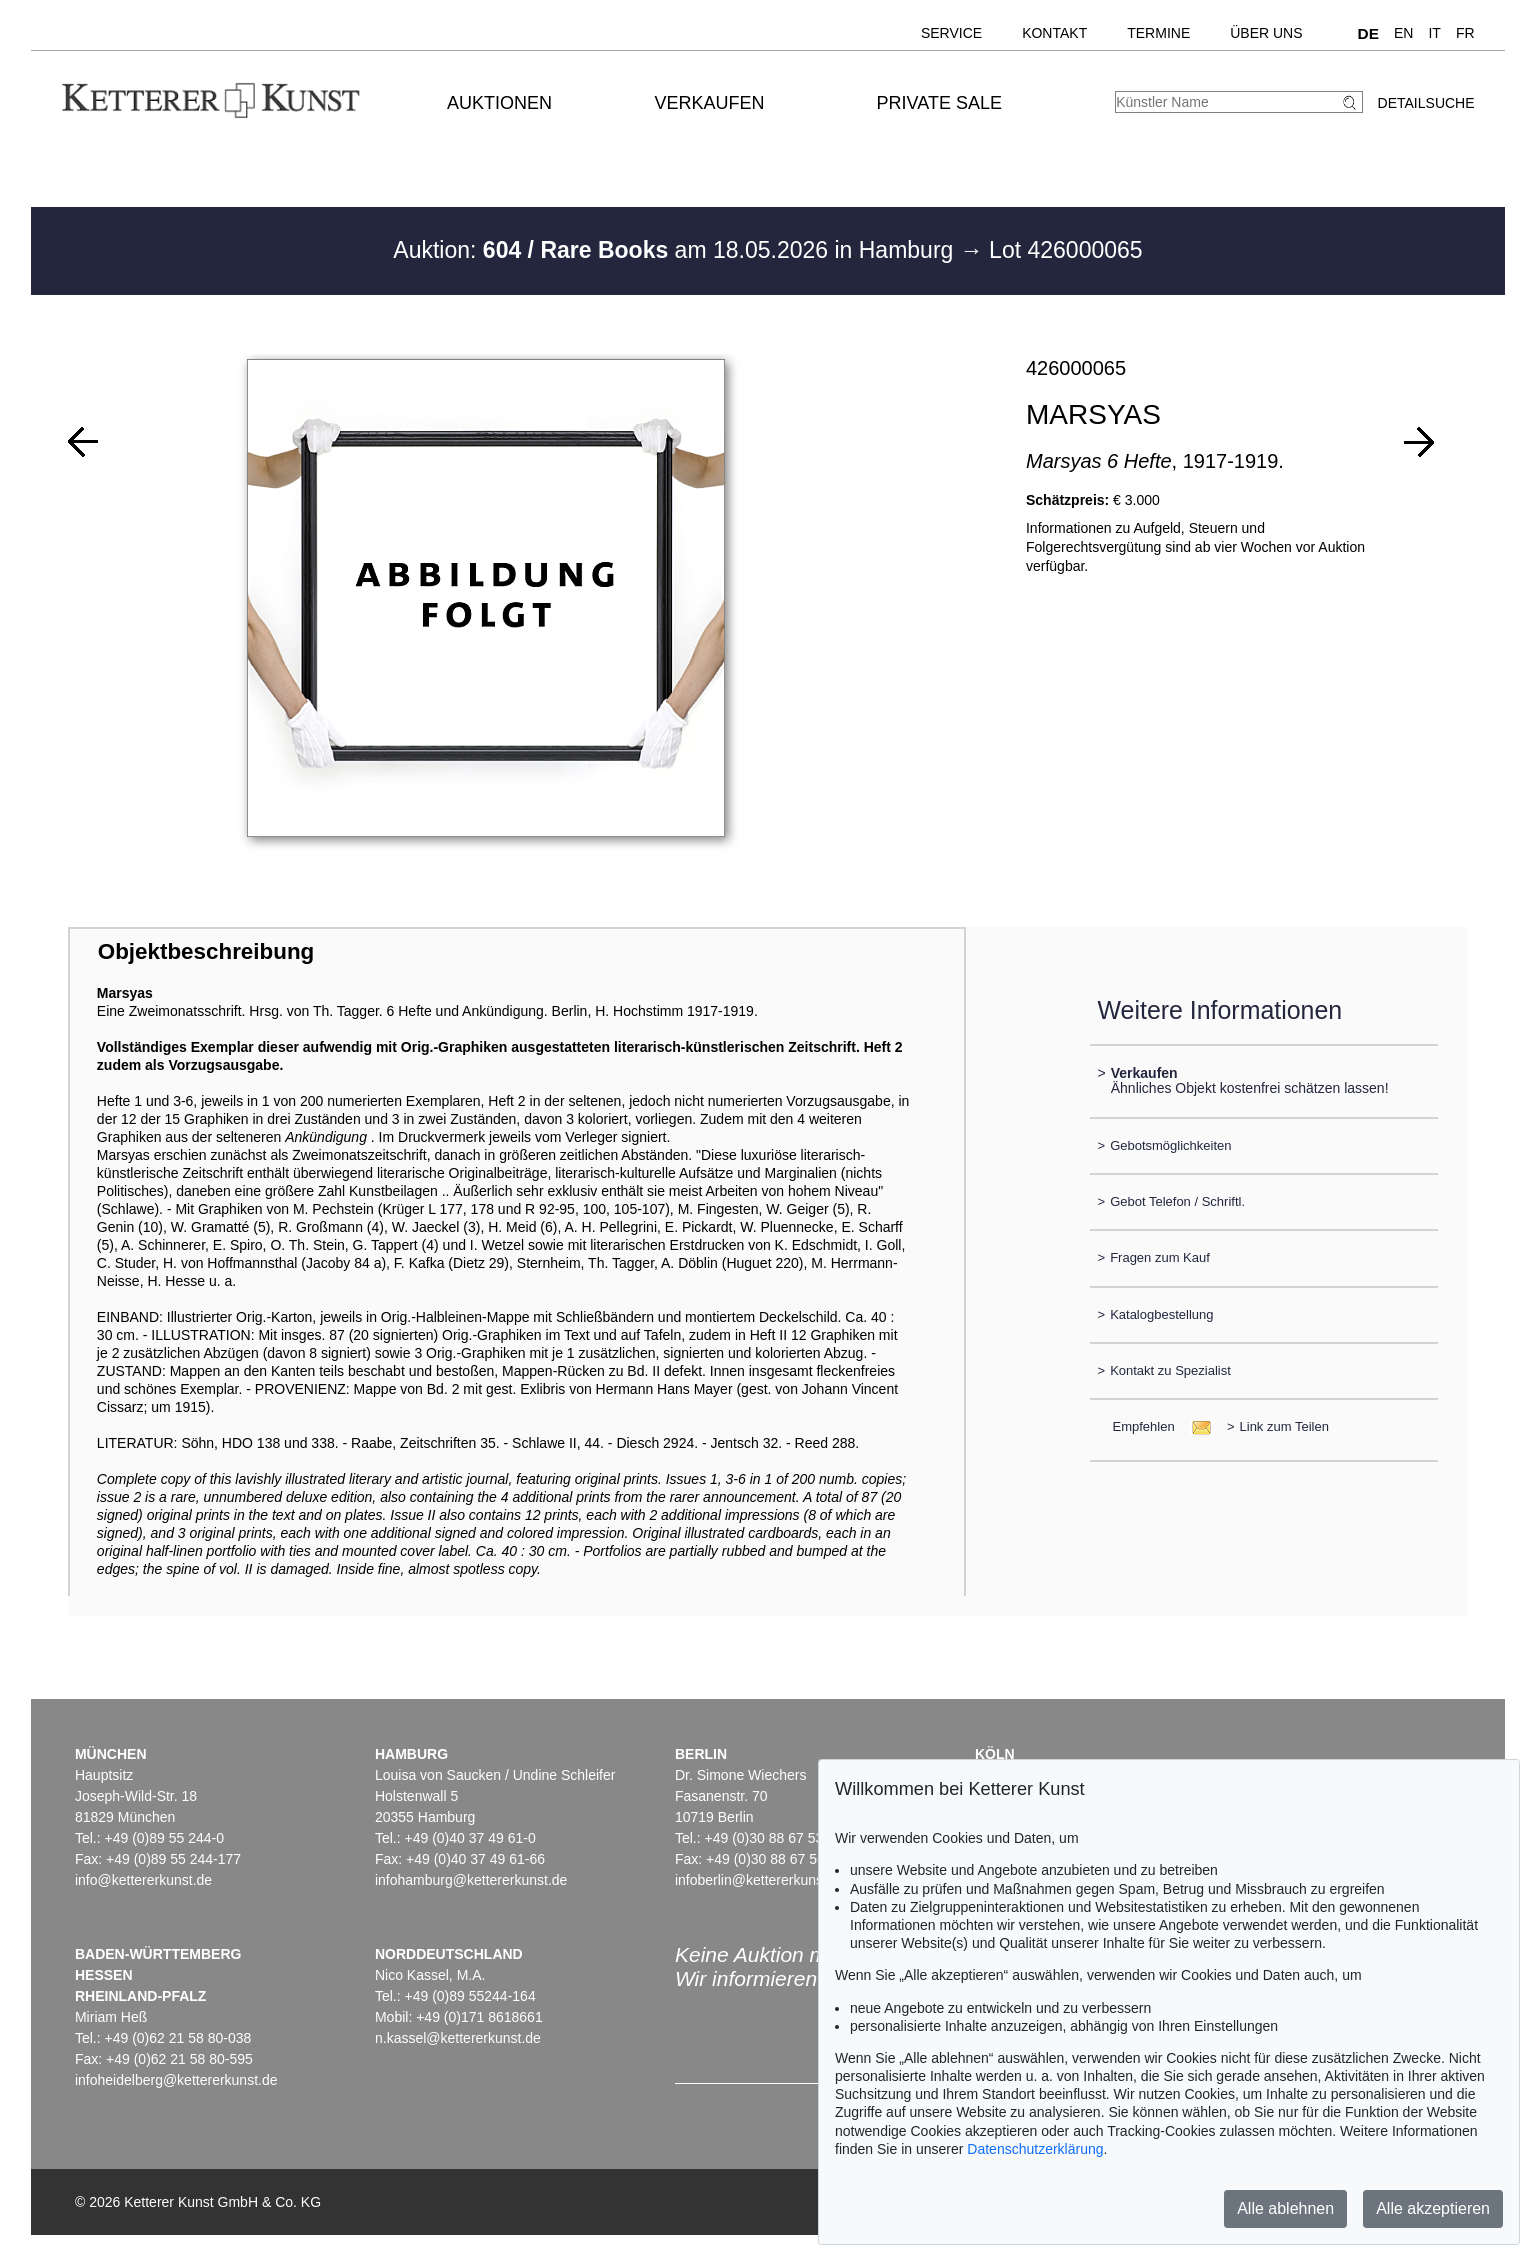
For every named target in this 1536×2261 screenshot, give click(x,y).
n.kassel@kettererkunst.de (458, 2038)
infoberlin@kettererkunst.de (760, 1880)
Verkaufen (709, 103)
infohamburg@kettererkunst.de (471, 1880)
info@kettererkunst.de (143, 1880)
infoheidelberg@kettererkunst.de (176, 2080)
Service (951, 33)
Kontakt (1054, 33)
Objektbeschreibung (206, 951)
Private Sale (939, 103)
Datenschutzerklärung (1035, 2149)
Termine (1158, 33)
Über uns (1266, 33)
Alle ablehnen (1285, 2208)
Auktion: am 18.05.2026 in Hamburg (676, 250)
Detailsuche (1426, 103)
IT (1434, 33)
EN (1403, 33)
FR (1465, 33)
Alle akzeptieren (1433, 2208)
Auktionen (499, 103)
